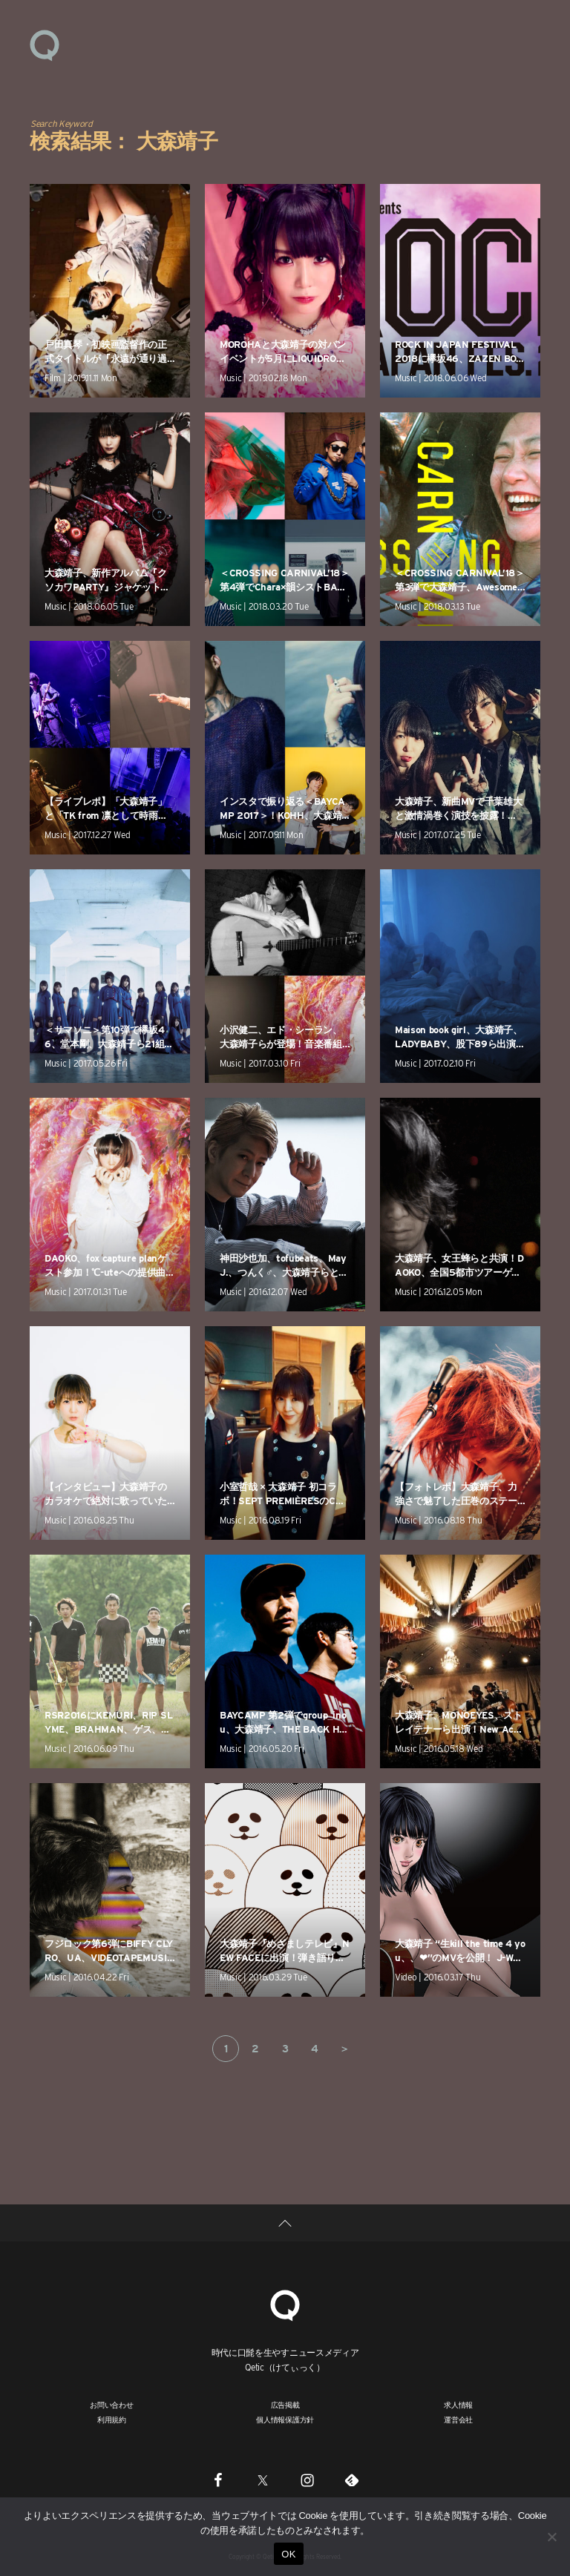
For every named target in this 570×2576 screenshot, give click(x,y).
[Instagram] (307, 2480)
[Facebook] (218, 2480)
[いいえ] (551, 2536)
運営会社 (458, 2419)
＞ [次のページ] (344, 2049)
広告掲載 (285, 2404)
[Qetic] (285, 2303)
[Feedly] (352, 2480)
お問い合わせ (112, 2404)
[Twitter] (262, 2480)
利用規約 (111, 2419)
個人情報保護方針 (285, 2419)
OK (288, 2554)
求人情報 (458, 2404)
